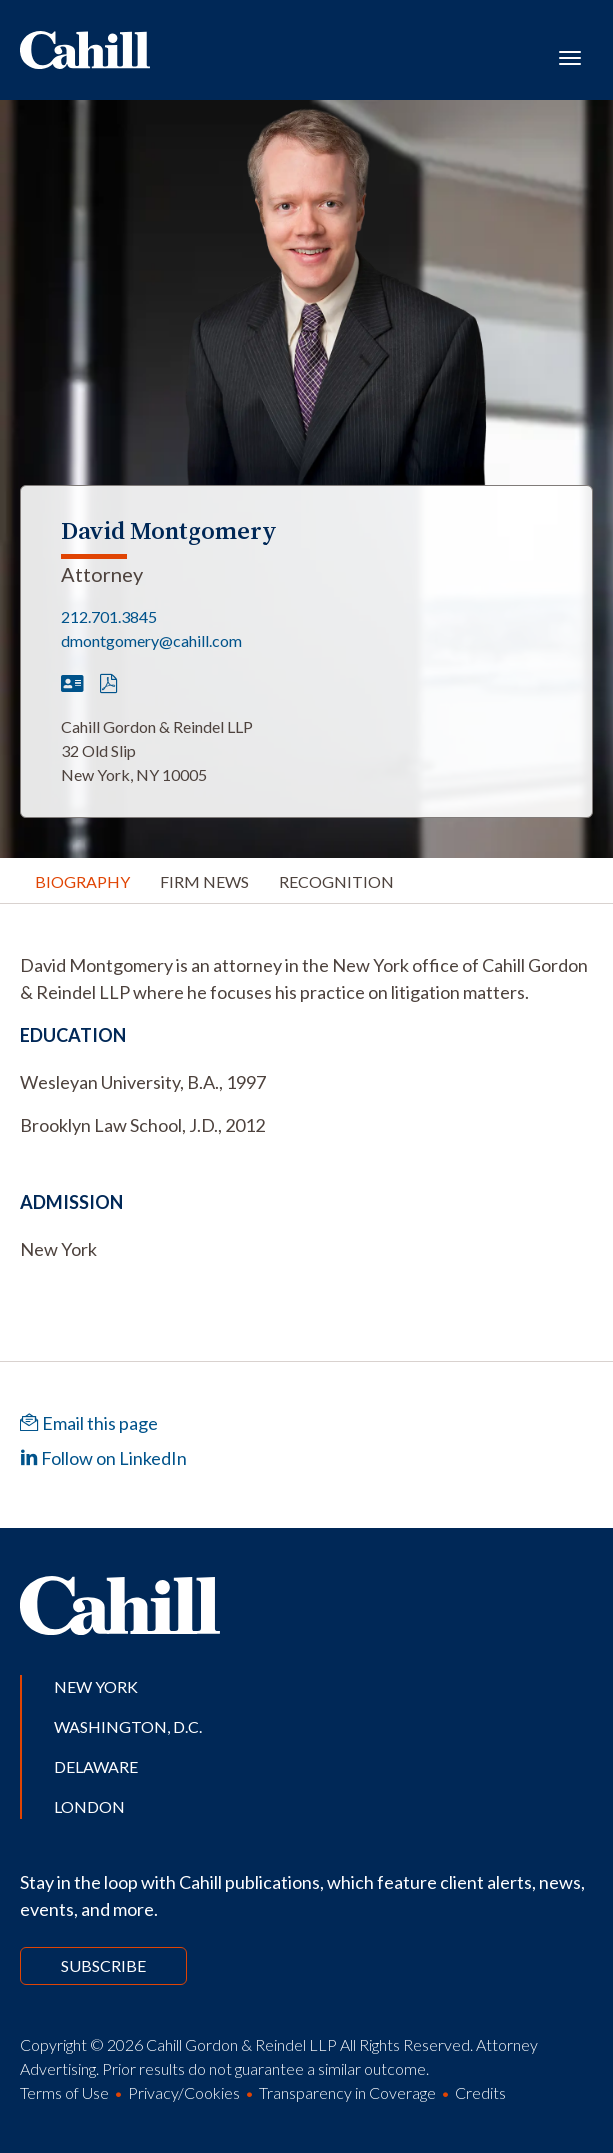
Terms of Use (64, 2092)
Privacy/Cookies (184, 2092)
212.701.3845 (109, 616)
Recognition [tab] (336, 881)
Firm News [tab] (204, 881)
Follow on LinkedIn (103, 1458)
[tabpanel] (306, 979)
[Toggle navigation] (570, 56)
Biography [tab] (82, 881)
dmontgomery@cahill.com (151, 640)
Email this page (89, 1423)
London (89, 1806)
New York (96, 1686)
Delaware (96, 1766)
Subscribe (103, 1965)
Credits (480, 2092)
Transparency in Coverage (347, 2092)
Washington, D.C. (128, 1726)
